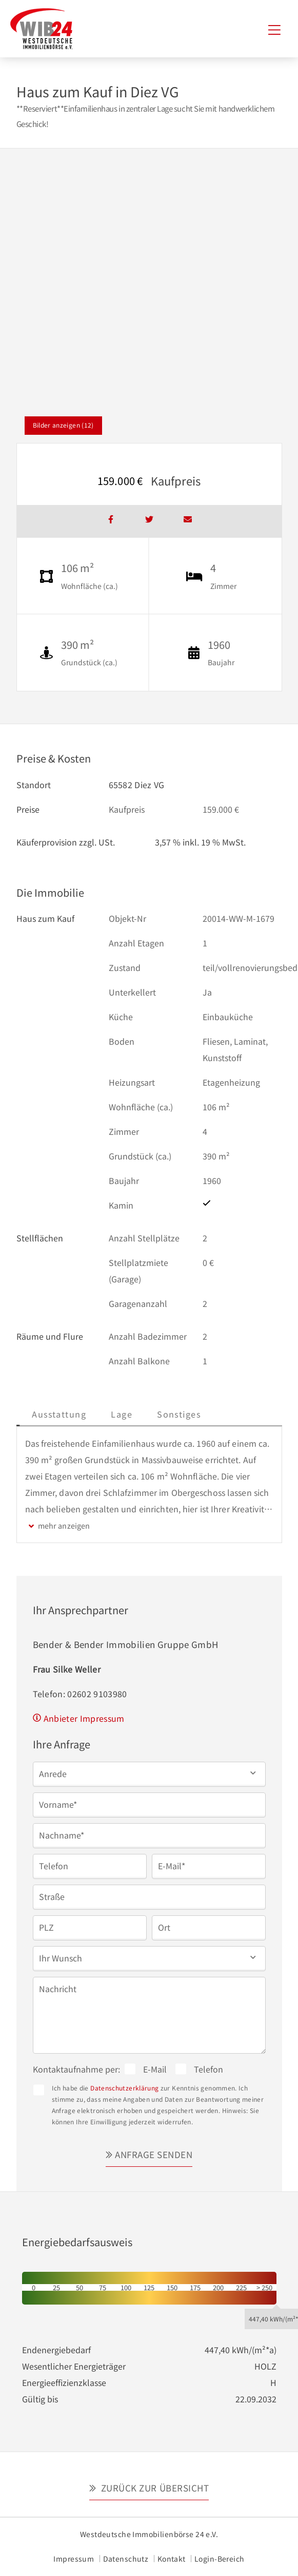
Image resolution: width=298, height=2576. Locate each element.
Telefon (208, 2069)
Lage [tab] (196, 1414)
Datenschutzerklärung (124, 2087)
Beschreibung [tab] (55, 1414)
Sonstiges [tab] (253, 1414)
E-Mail (155, 2069)
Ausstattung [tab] (134, 1414)
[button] (149, 1773)
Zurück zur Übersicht (153, 2487)
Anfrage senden (153, 2154)
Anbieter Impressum (84, 1718)
